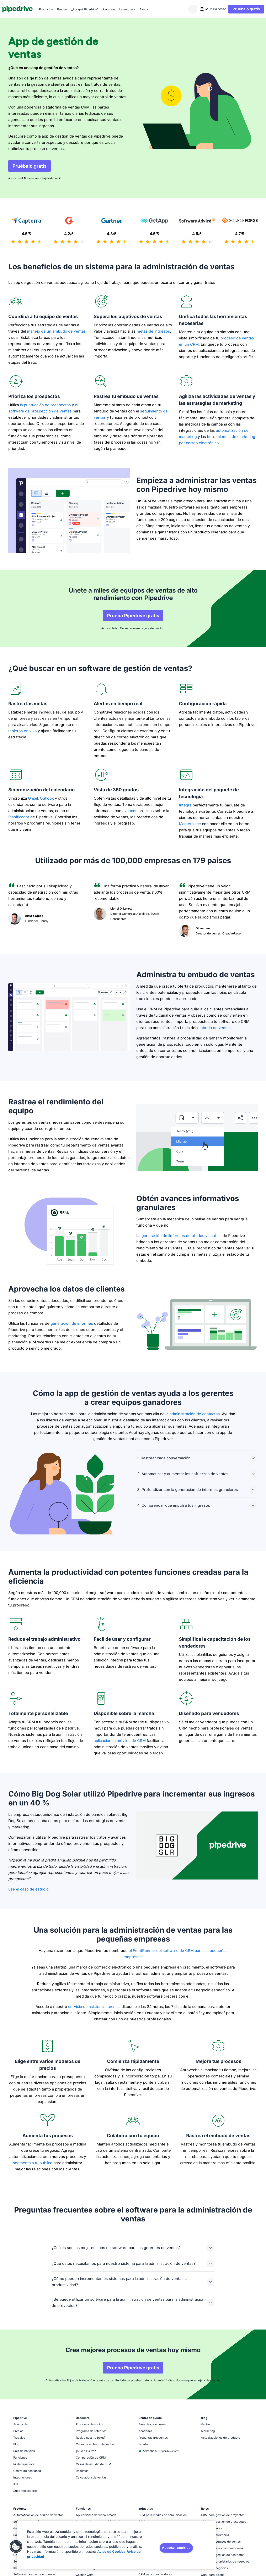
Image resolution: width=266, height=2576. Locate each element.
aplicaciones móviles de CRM (120, 1740)
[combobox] (197, 9)
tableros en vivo (22, 731)
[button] (16, 2546)
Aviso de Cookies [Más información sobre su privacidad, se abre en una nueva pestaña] (111, 2551)
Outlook (47, 798)
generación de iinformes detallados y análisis (182, 1235)
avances (129, 811)
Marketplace (190, 824)
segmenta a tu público (32, 2163)
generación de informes (71, 1323)
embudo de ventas (214, 1028)
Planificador (18, 817)
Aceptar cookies (176, 2548)
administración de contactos (195, 1414)
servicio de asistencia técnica (94, 2006)
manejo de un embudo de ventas (56, 331)
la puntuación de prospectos (45, 405)
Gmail (33, 798)
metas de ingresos (153, 331)
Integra (185, 805)
